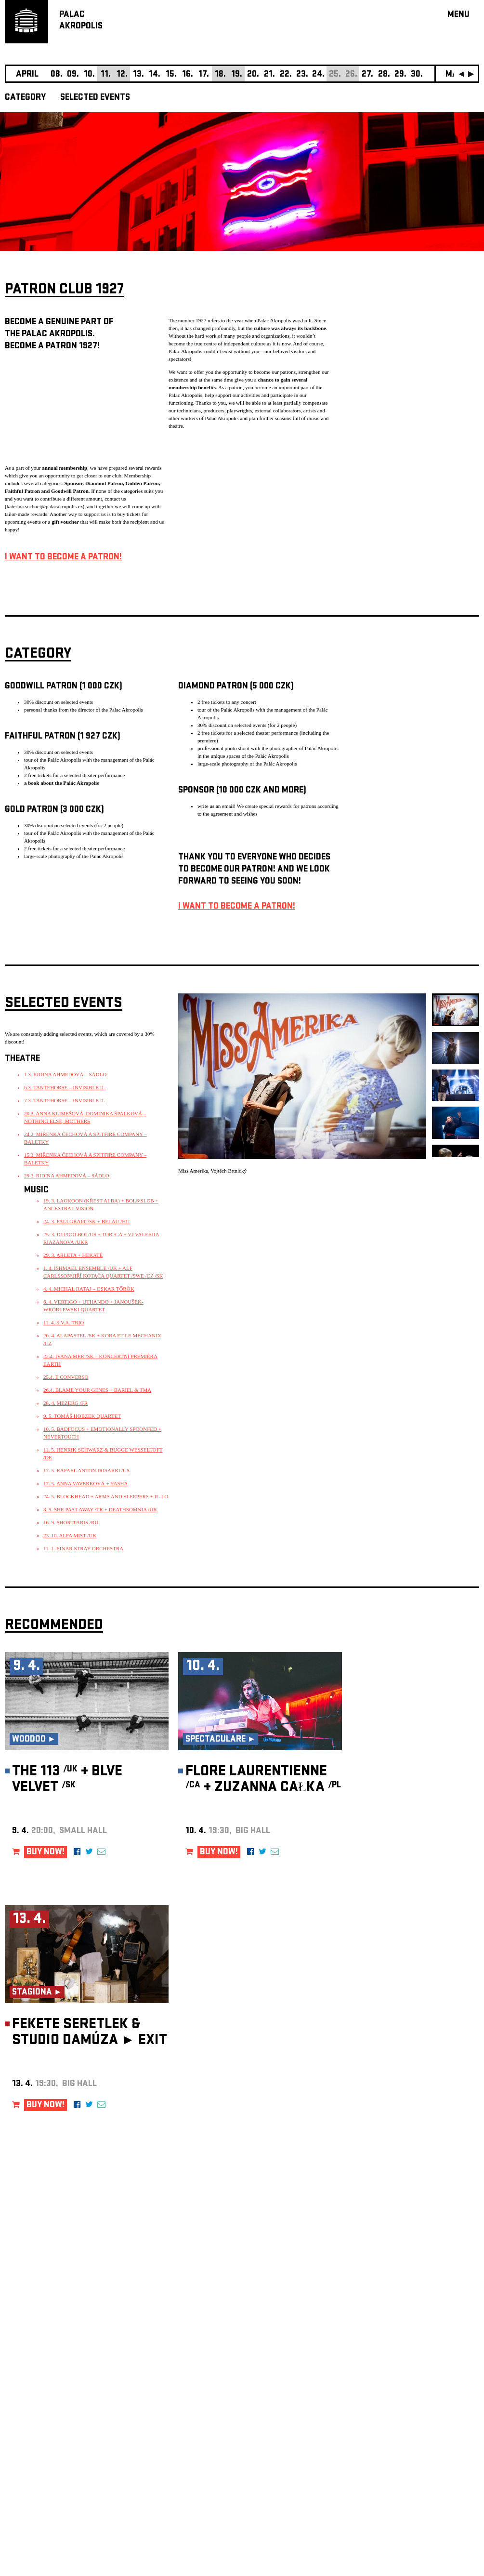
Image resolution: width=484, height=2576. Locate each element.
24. (318, 74)
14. (154, 74)
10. (89, 74)
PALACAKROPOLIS (81, 21)
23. (302, 74)
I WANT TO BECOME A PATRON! (63, 557)
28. (384, 74)
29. (400, 74)
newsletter (417, 2332)
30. (417, 74)
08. (57, 74)
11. (106, 74)
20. (253, 74)
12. (122, 74)
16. (187, 74)
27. (367, 74)
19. (236, 74)
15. (171, 74)
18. (220, 74)
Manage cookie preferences (42, 2445)
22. (286, 74)
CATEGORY (25, 98)
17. (203, 74)
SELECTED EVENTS (95, 98)
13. (138, 74)
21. (269, 74)
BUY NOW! (45, 1852)
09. (73, 74)
